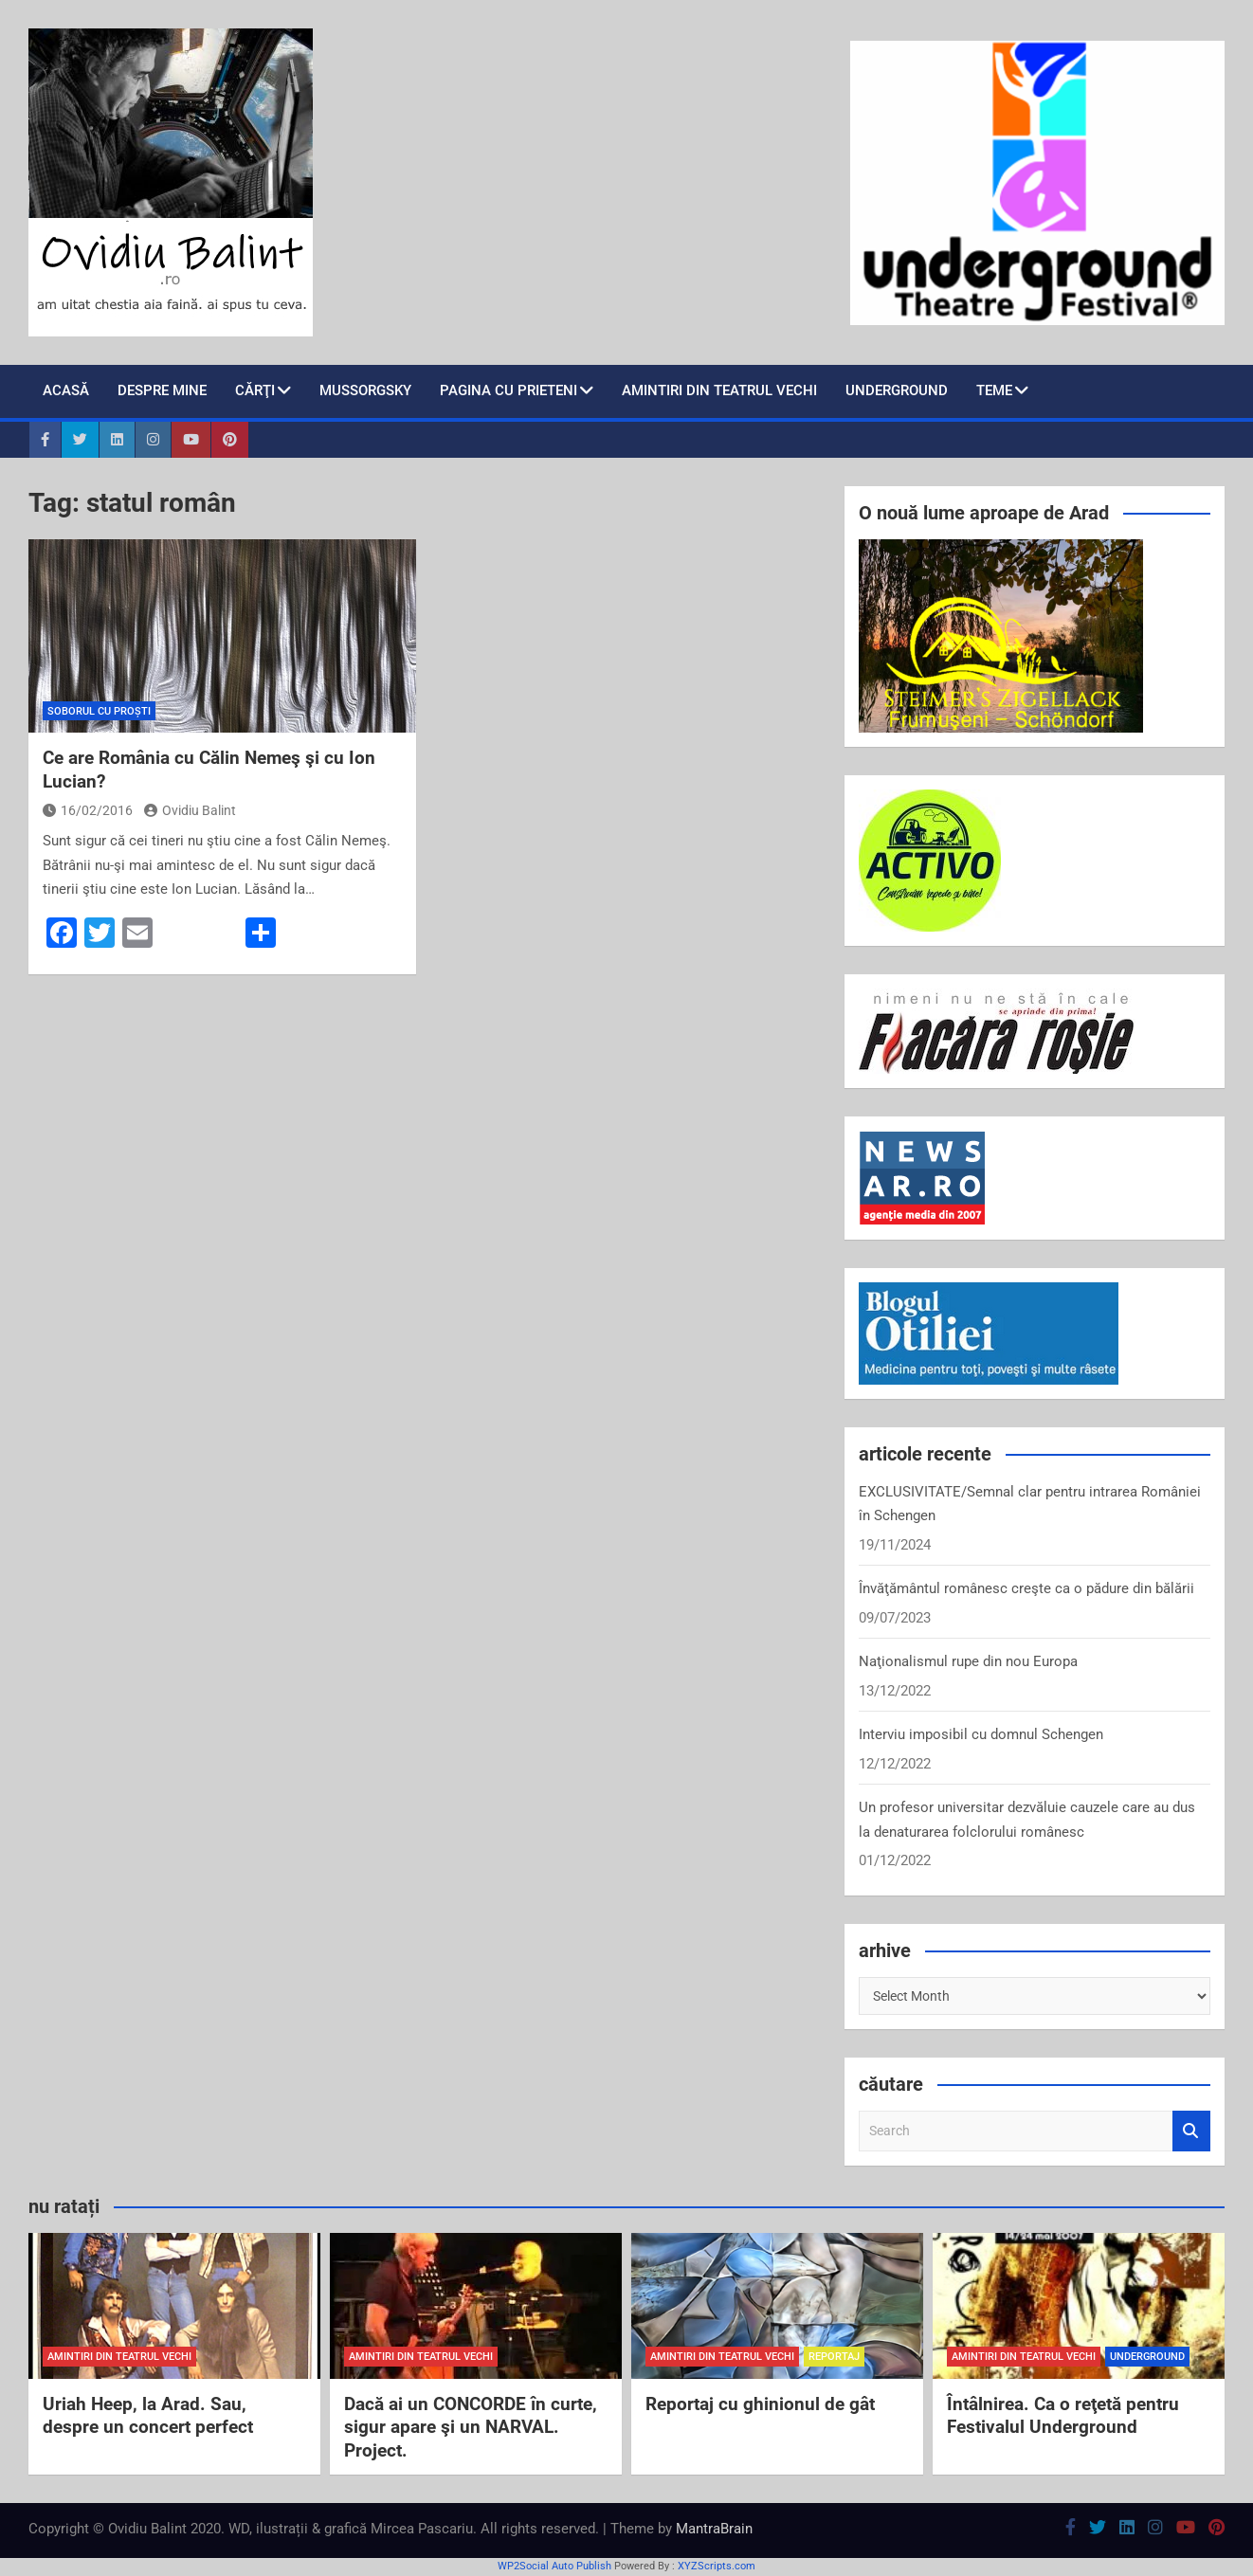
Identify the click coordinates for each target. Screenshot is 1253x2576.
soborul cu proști (99, 711)
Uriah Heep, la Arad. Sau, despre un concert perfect (148, 2416)
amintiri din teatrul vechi (119, 2356)
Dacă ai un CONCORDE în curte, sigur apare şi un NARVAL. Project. (470, 2427)
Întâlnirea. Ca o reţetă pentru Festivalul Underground (1063, 2416)
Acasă (66, 390)
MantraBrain (714, 2528)
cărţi (255, 390)
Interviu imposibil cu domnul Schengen (981, 1734)
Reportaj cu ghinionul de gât (760, 2404)
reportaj (834, 2356)
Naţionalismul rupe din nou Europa (968, 1661)
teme (994, 390)
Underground (896, 390)
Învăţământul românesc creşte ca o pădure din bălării (1026, 1588)
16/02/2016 (88, 810)
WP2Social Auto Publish (554, 2566)
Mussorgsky (365, 390)
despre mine (162, 390)
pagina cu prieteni (508, 390)
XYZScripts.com (716, 2566)
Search (1191, 2131)
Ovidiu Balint (190, 810)
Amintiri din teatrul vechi (719, 390)
